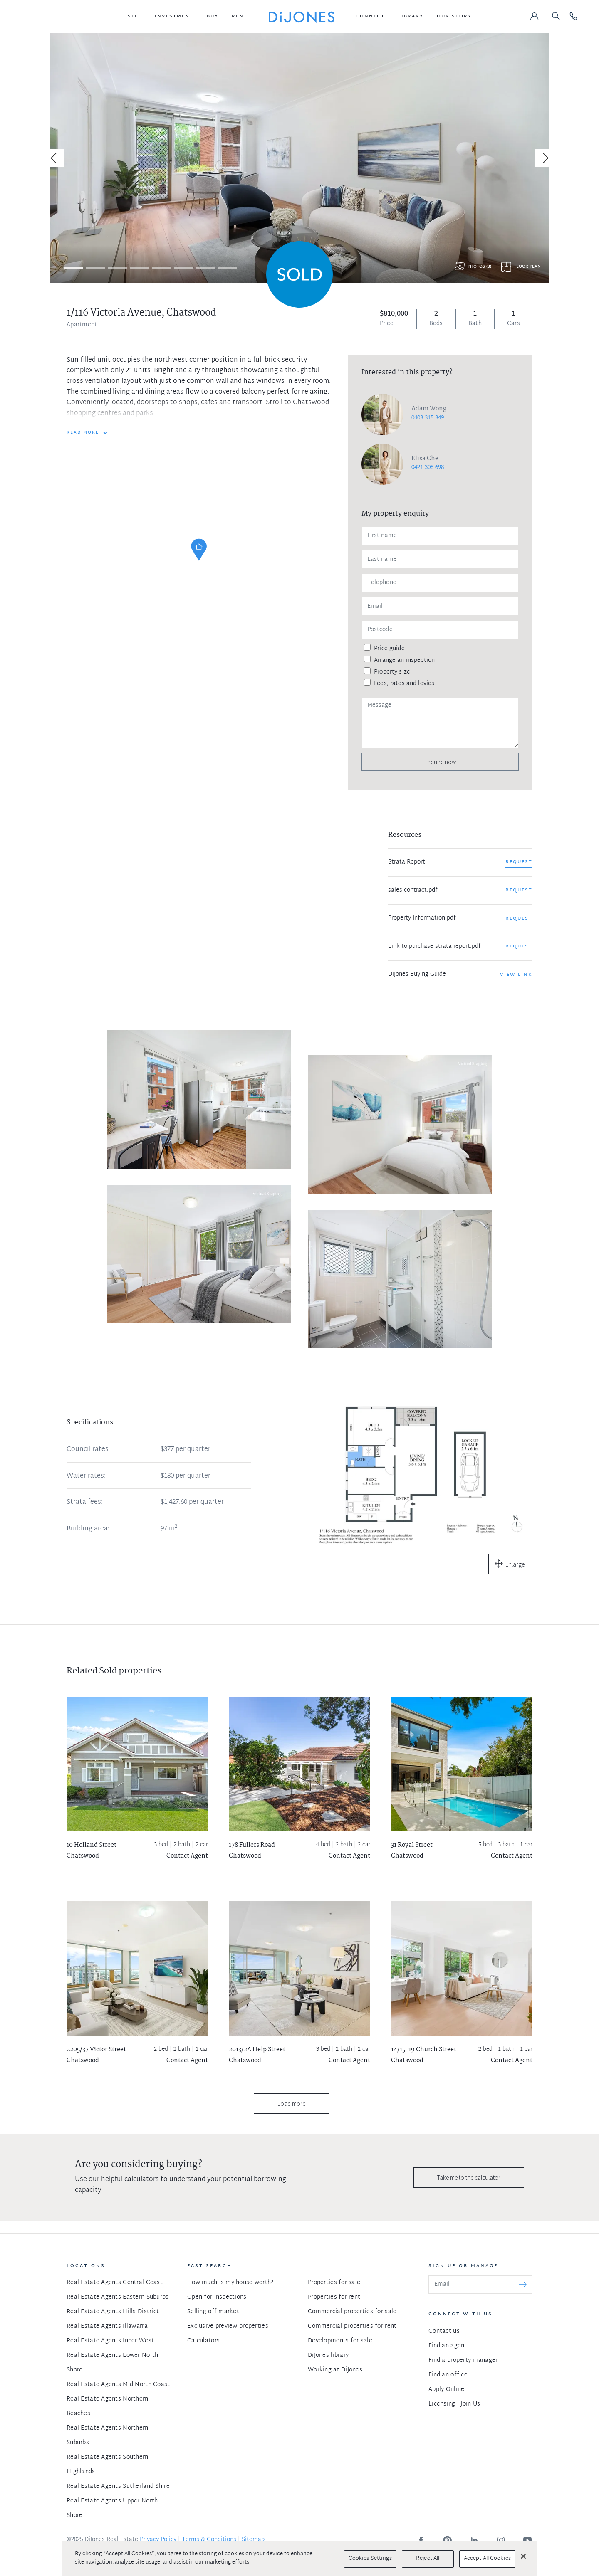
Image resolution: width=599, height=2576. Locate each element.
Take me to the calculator (468, 2177)
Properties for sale (334, 2282)
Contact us (444, 2331)
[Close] (523, 2556)
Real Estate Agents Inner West (110, 2341)
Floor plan (527, 267)
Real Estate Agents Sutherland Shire (118, 2486)
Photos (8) (479, 267)
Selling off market (213, 2312)
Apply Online (446, 2389)
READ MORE (83, 433)
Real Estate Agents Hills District (113, 2312)
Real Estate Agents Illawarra (107, 2326)
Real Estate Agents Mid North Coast (118, 2384)
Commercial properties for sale (352, 2312)
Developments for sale (340, 2341)
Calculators (203, 2341)
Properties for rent (334, 2297)
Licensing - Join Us (454, 2404)
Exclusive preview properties (227, 2326)
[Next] (544, 158)
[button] (134, 17)
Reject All (427, 2559)
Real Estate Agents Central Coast (115, 2282)
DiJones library (328, 2355)
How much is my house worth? (230, 2282)
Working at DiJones (335, 2370)
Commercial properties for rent (352, 2326)
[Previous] (55, 158)
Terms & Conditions (209, 2539)
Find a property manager (463, 2360)
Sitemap (253, 2539)
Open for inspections (217, 2297)
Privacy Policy (158, 2539)
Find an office (448, 2375)
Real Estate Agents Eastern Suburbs (118, 2297)
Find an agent (447, 2346)
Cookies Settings (370, 2559)
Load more (291, 2103)
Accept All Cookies (487, 2559)
